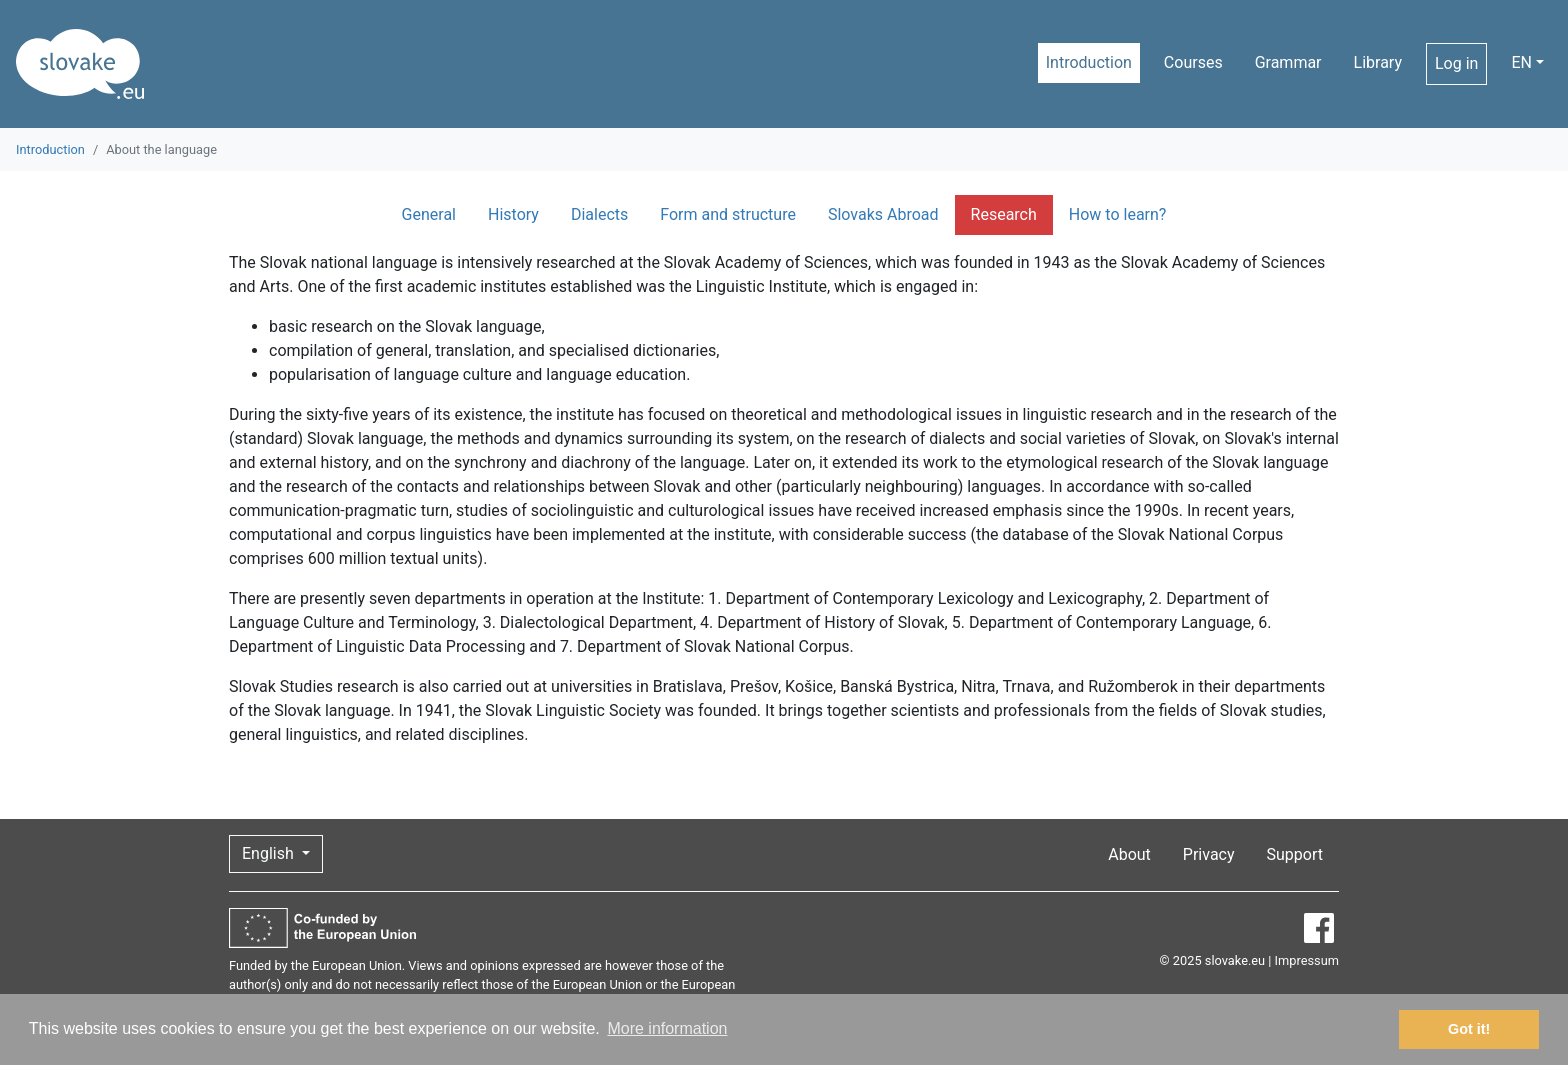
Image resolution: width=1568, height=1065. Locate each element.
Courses (1193, 62)
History (513, 214)
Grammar (1288, 62)
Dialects (599, 214)
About (1129, 854)
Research (1004, 214)
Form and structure (728, 214)
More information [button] (667, 1028)
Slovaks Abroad (883, 214)
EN (1521, 62)
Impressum (1307, 960)
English (270, 853)
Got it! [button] (1469, 1029)
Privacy (1209, 854)
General (429, 214)
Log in (1456, 63)
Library (1378, 62)
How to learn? (1118, 214)
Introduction (1089, 62)
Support (1295, 854)
